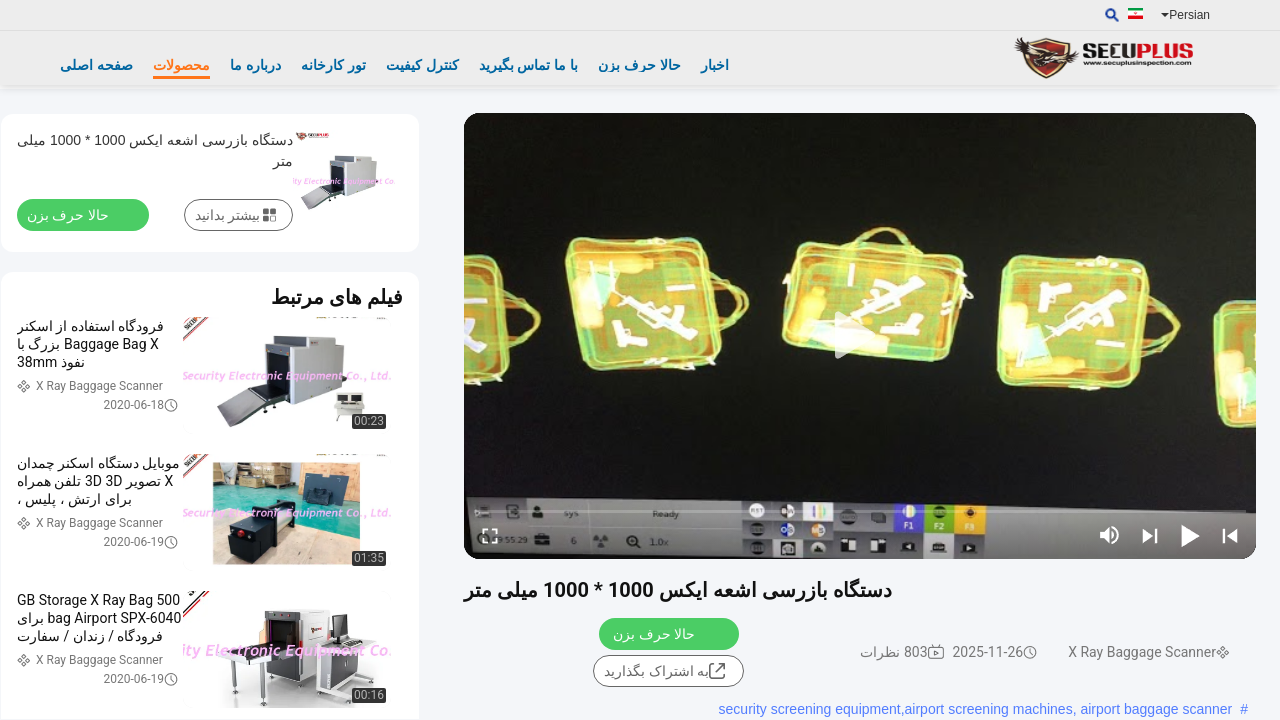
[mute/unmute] (1110, 535)
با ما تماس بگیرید (529, 65)
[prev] (1230, 535)
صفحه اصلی (96, 65)
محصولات (181, 65)
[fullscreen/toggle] (490, 535)
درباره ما (255, 65)
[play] (860, 336)
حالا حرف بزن (639, 65)
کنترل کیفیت (422, 65)
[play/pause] (1190, 535)
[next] (1150, 535)
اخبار (715, 65)
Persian (1185, 15)
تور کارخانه (333, 65)
